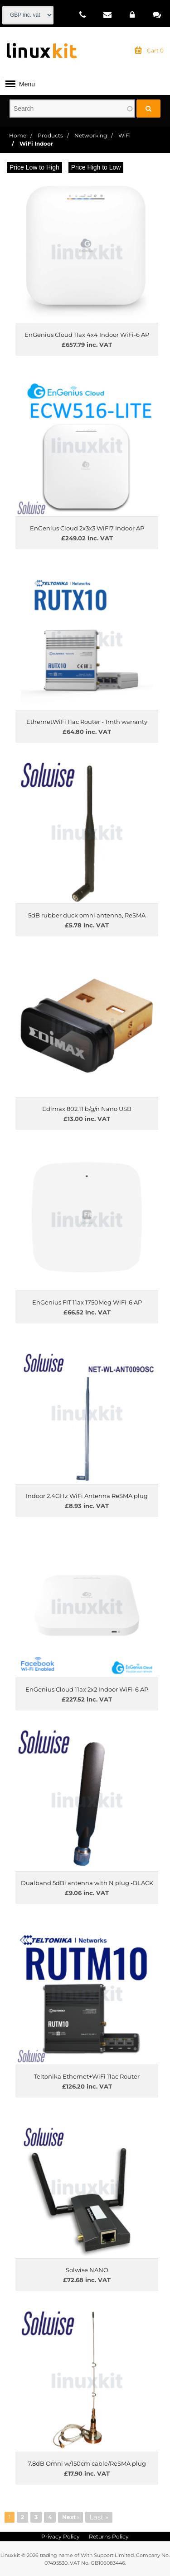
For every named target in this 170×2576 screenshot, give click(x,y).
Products (50, 135)
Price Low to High (34, 167)
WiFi (124, 135)
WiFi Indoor (36, 143)
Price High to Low (96, 167)
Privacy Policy (60, 2536)
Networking (90, 135)
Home (17, 135)
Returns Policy (109, 2536)
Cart (149, 51)
